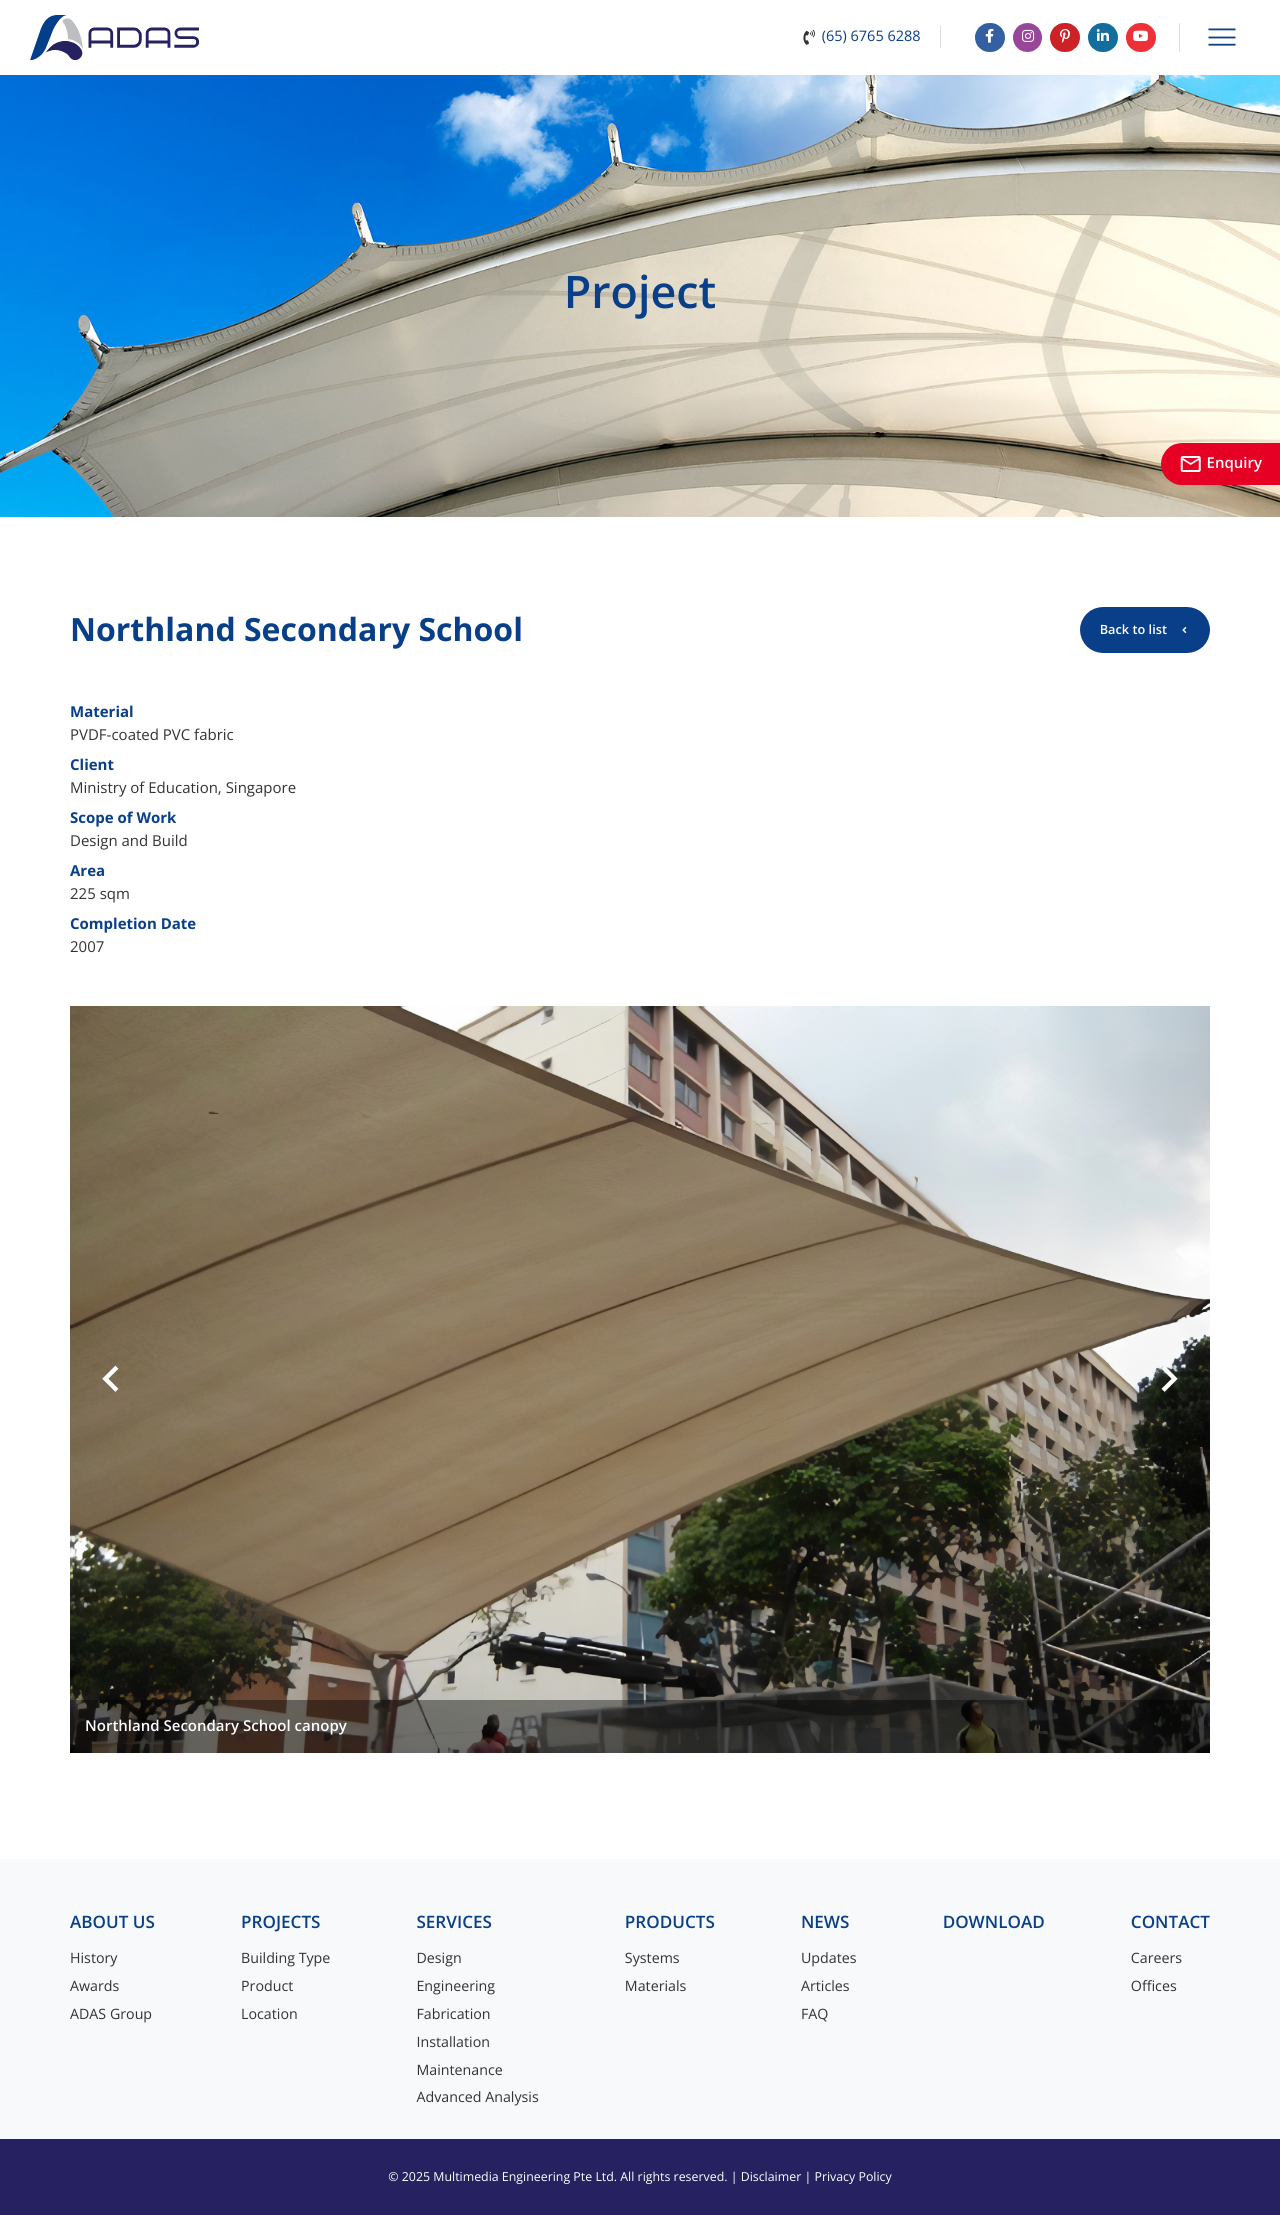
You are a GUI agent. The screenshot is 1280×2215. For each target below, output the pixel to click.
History (94, 1958)
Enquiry (1220, 463)
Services (454, 1922)
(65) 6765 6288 (858, 33)
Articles (825, 1986)
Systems (652, 1958)
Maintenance (459, 2070)
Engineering (455, 1986)
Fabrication (453, 2014)
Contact (1170, 1922)
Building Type (285, 1958)
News (825, 1922)
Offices (1154, 1986)
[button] (111, 1380)
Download (994, 1922)
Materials (656, 1986)
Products (670, 1922)
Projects (280, 1922)
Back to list (1133, 629)
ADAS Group (111, 2014)
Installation (453, 2042)
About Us (112, 1922)
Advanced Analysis (477, 2097)
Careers (1156, 1958)
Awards (94, 1986)
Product (267, 1986)
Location (269, 2014)
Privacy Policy (852, 2176)
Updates (829, 1958)
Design (438, 1958)
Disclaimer (771, 2176)
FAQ (814, 2014)
